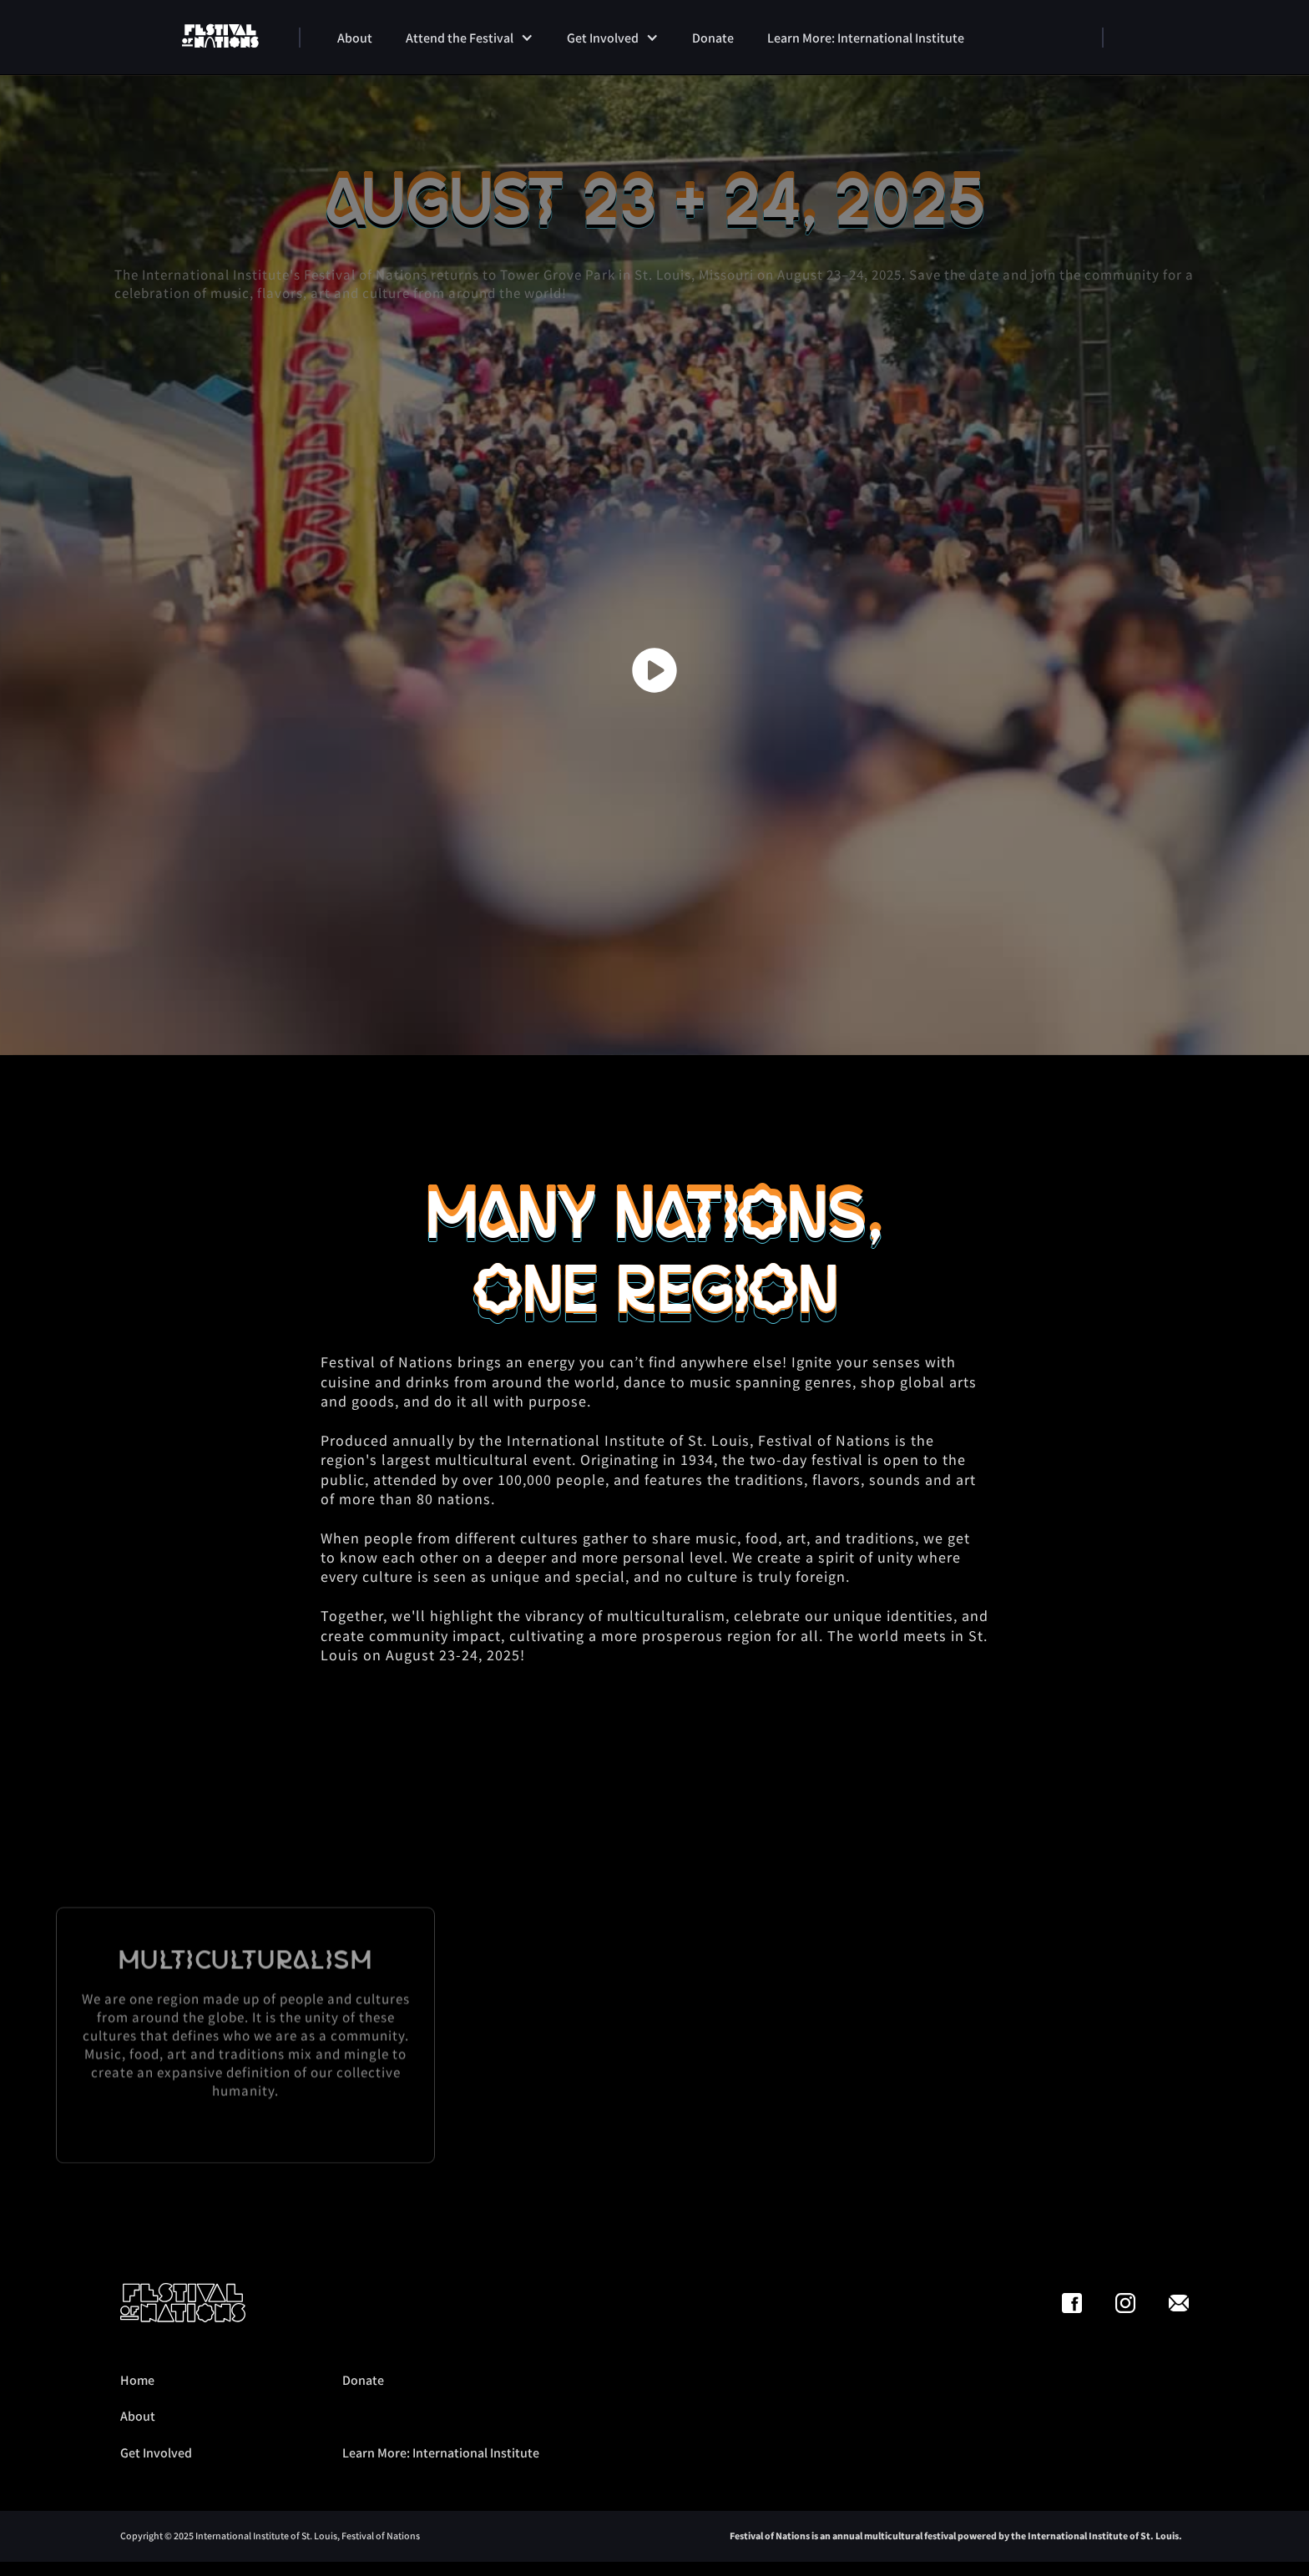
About (137, 2415)
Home (137, 2379)
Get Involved (156, 2452)
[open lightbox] (654, 670)
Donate (363, 2379)
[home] (220, 36)
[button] (469, 37)
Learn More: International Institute (440, 2452)
